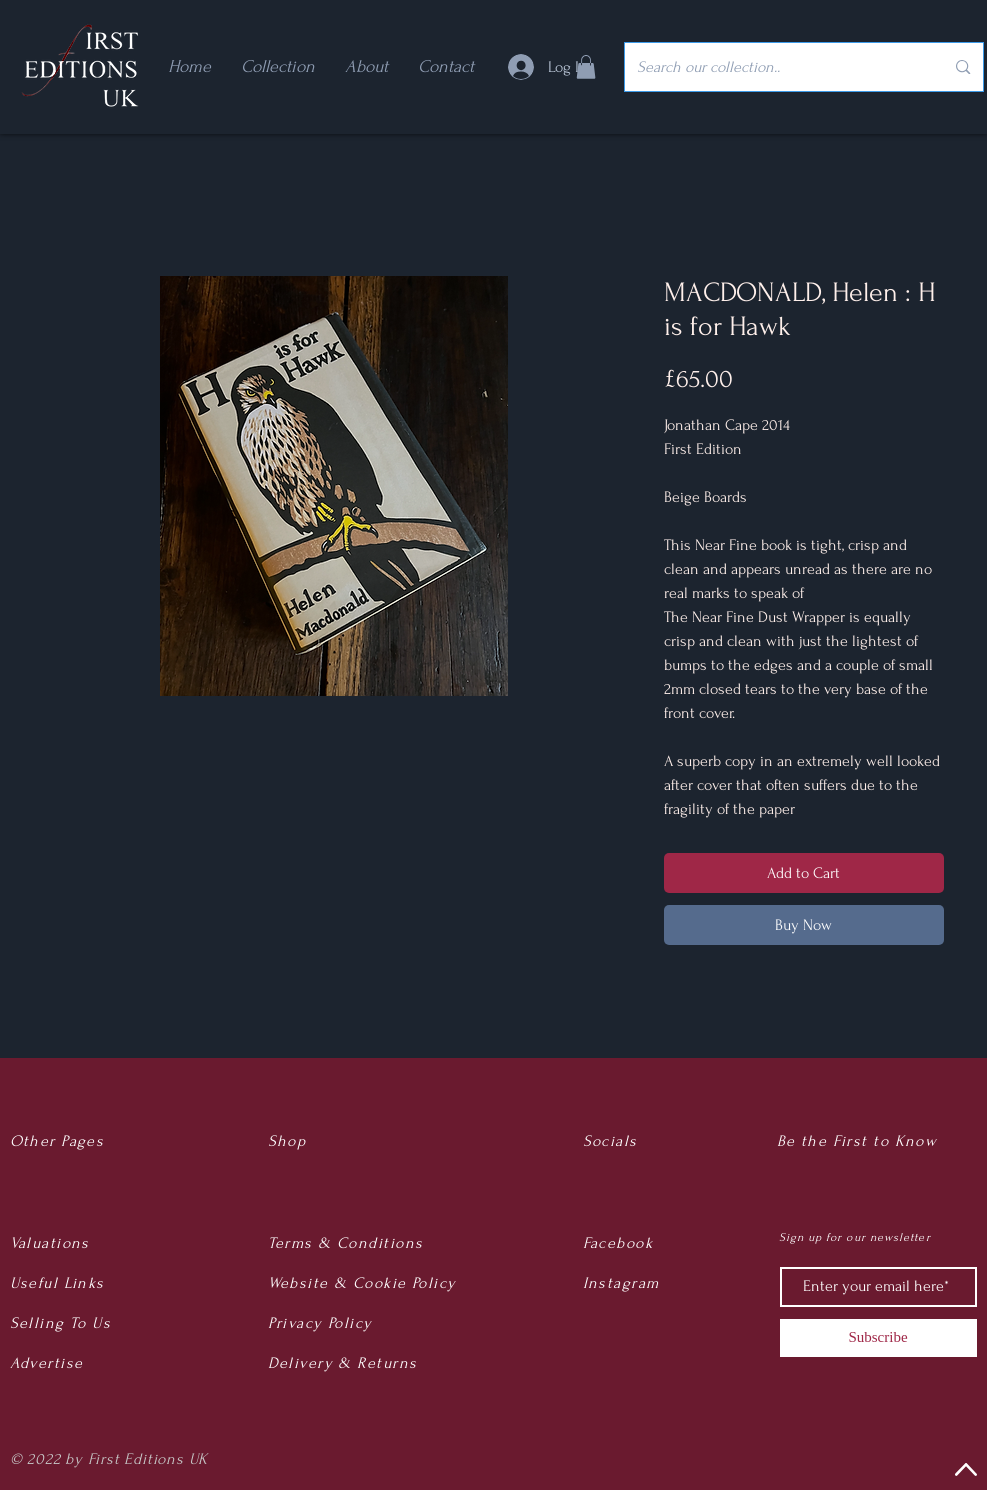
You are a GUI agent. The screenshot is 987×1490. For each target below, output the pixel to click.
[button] (586, 67)
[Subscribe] (878, 1338)
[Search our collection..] (776, 67)
